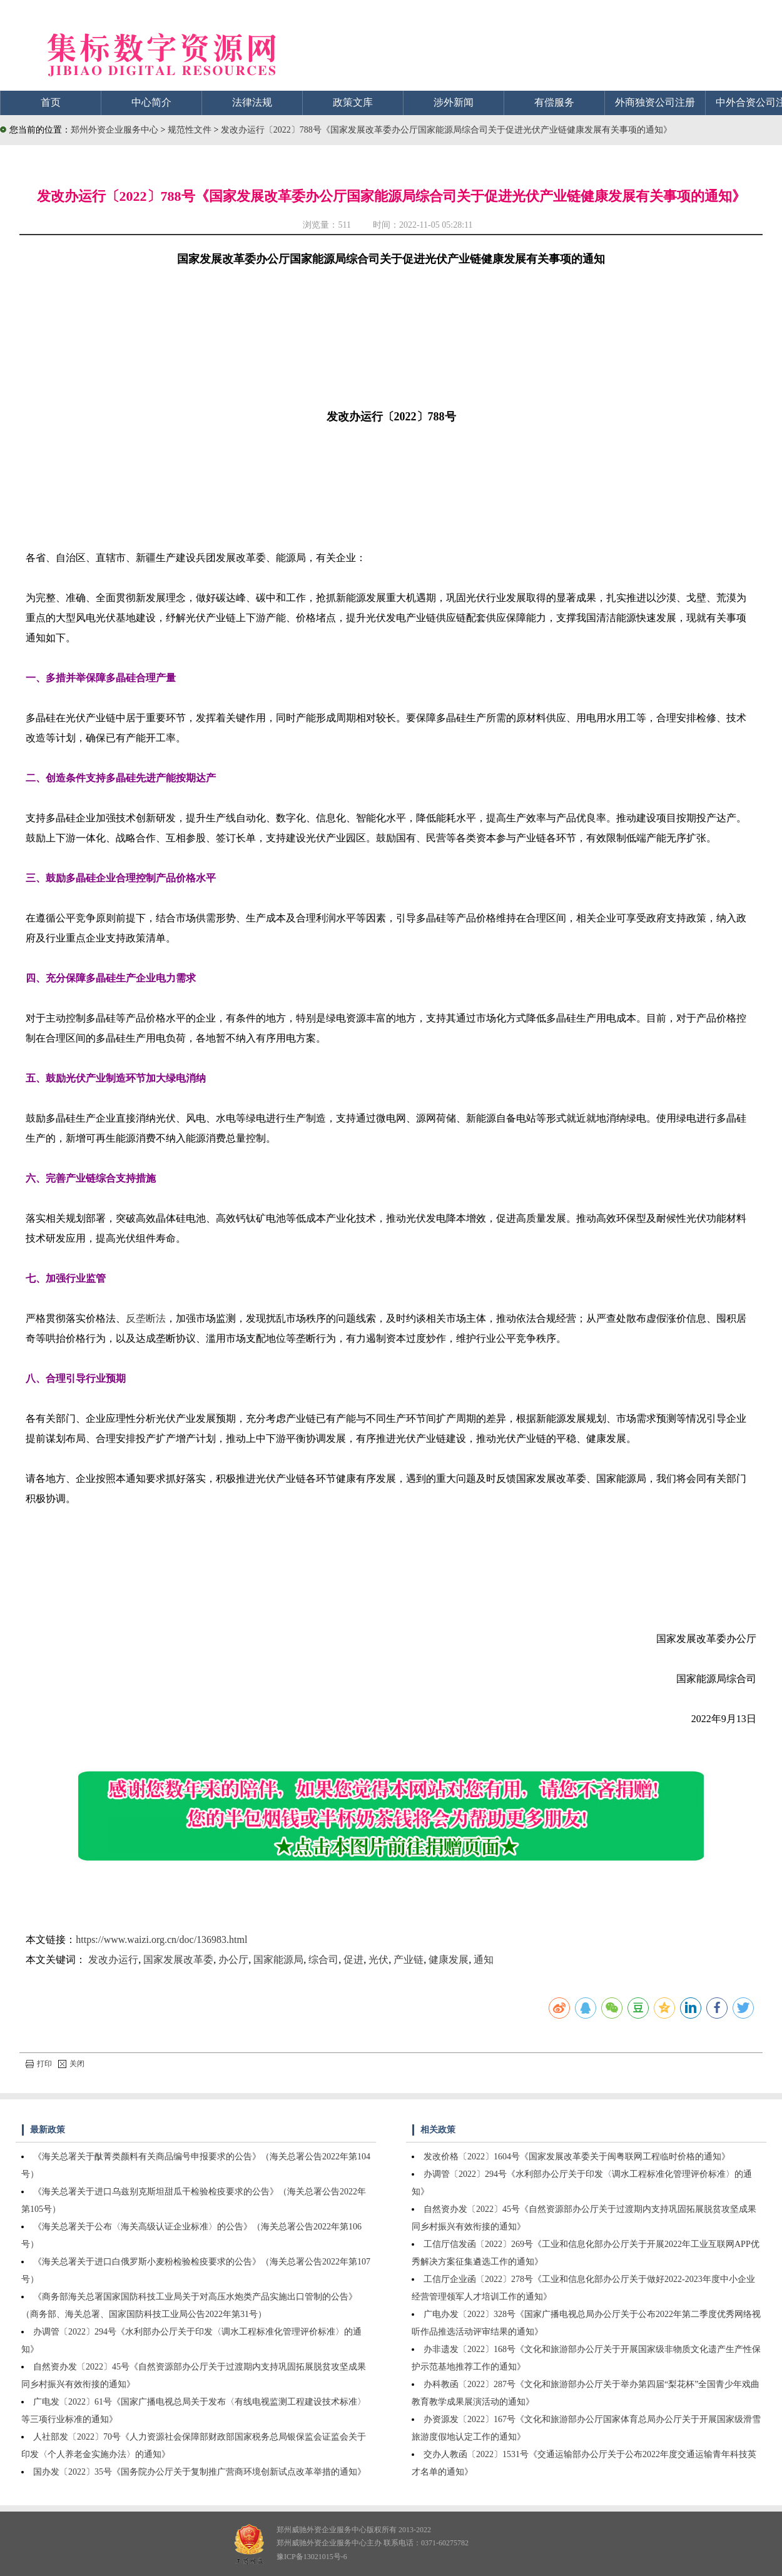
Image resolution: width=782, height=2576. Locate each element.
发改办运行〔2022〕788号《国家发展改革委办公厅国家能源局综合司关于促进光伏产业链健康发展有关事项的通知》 (446, 129)
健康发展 (449, 1959)
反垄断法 (146, 1318)
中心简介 (151, 102)
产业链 (409, 1959)
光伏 (378, 1959)
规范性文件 (191, 129)
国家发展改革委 (178, 1959)
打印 (39, 2063)
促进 (353, 1959)
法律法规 (252, 102)
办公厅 (233, 1959)
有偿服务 (554, 102)
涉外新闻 (454, 102)
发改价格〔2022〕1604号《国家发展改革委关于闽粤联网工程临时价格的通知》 (577, 2156)
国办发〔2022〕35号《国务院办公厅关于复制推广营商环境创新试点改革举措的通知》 (199, 2472)
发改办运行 (113, 1959)
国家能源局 (278, 1959)
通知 (484, 1959)
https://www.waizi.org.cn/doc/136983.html (161, 1939)
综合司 (323, 1959)
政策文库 (353, 102)
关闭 (71, 2063)
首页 (51, 102)
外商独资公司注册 (655, 102)
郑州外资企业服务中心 (114, 129)
